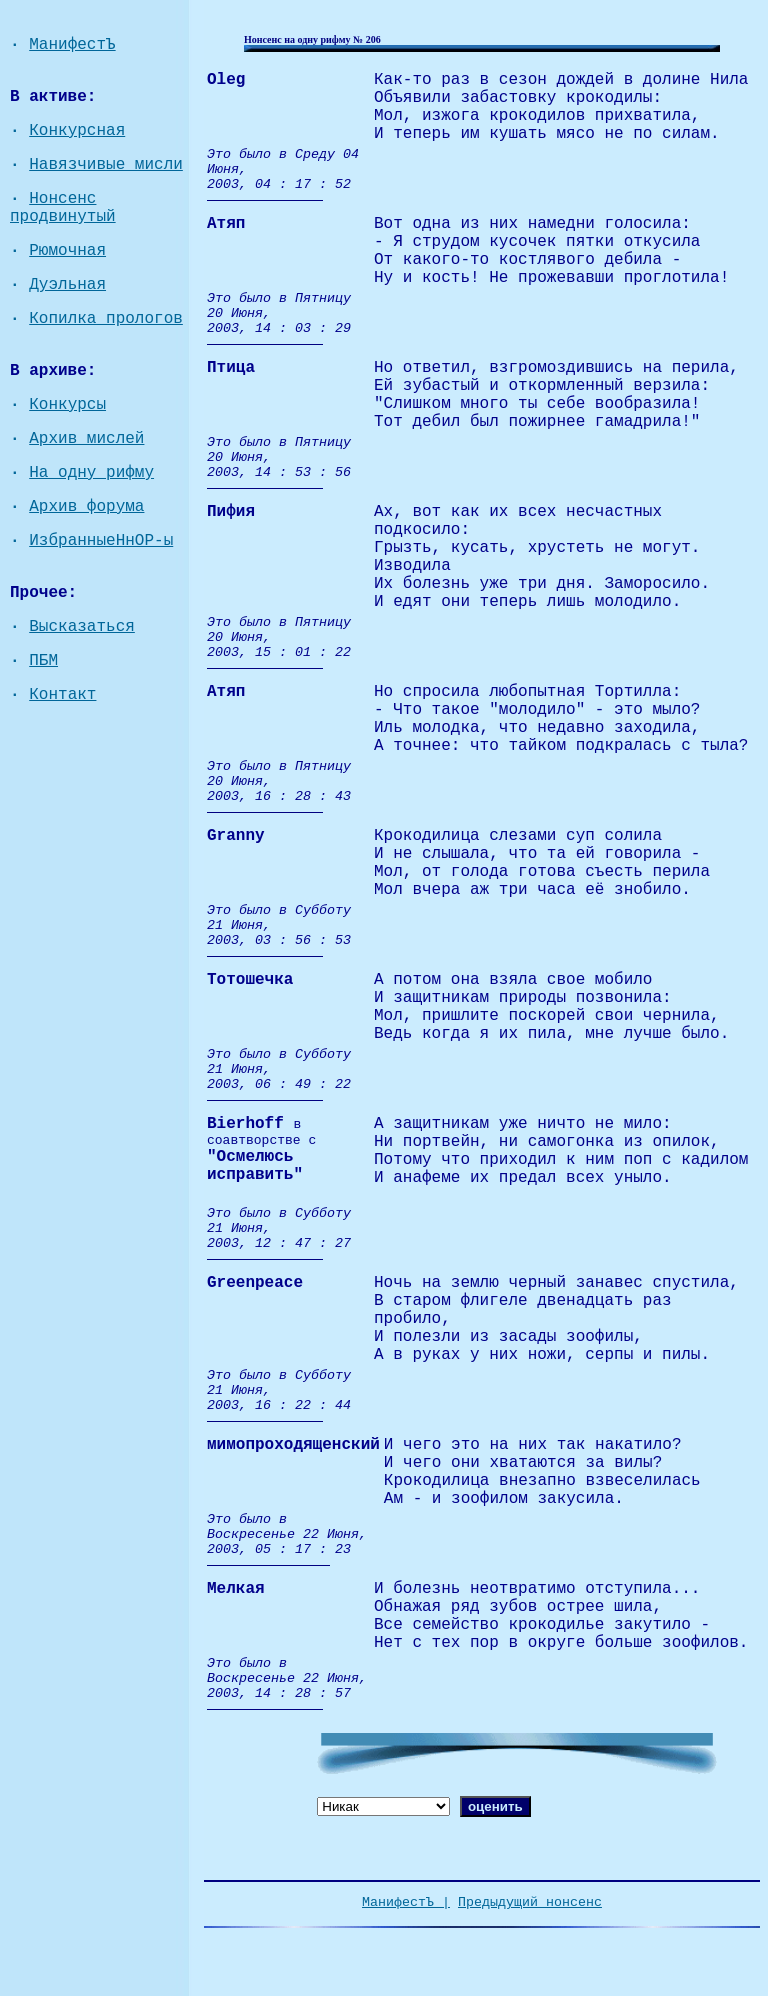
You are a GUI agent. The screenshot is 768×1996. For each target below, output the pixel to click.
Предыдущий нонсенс (530, 1902)
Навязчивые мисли (106, 165)
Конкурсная (77, 131)
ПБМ (43, 661)
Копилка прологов (106, 319)
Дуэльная (67, 285)
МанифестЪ (72, 45)
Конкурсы (67, 405)
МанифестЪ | (406, 1902)
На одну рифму (91, 473)
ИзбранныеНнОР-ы (101, 541)
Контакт (62, 695)
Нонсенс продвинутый (63, 208)
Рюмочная (67, 251)
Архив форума (86, 507)
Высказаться (82, 627)
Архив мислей (86, 439)
